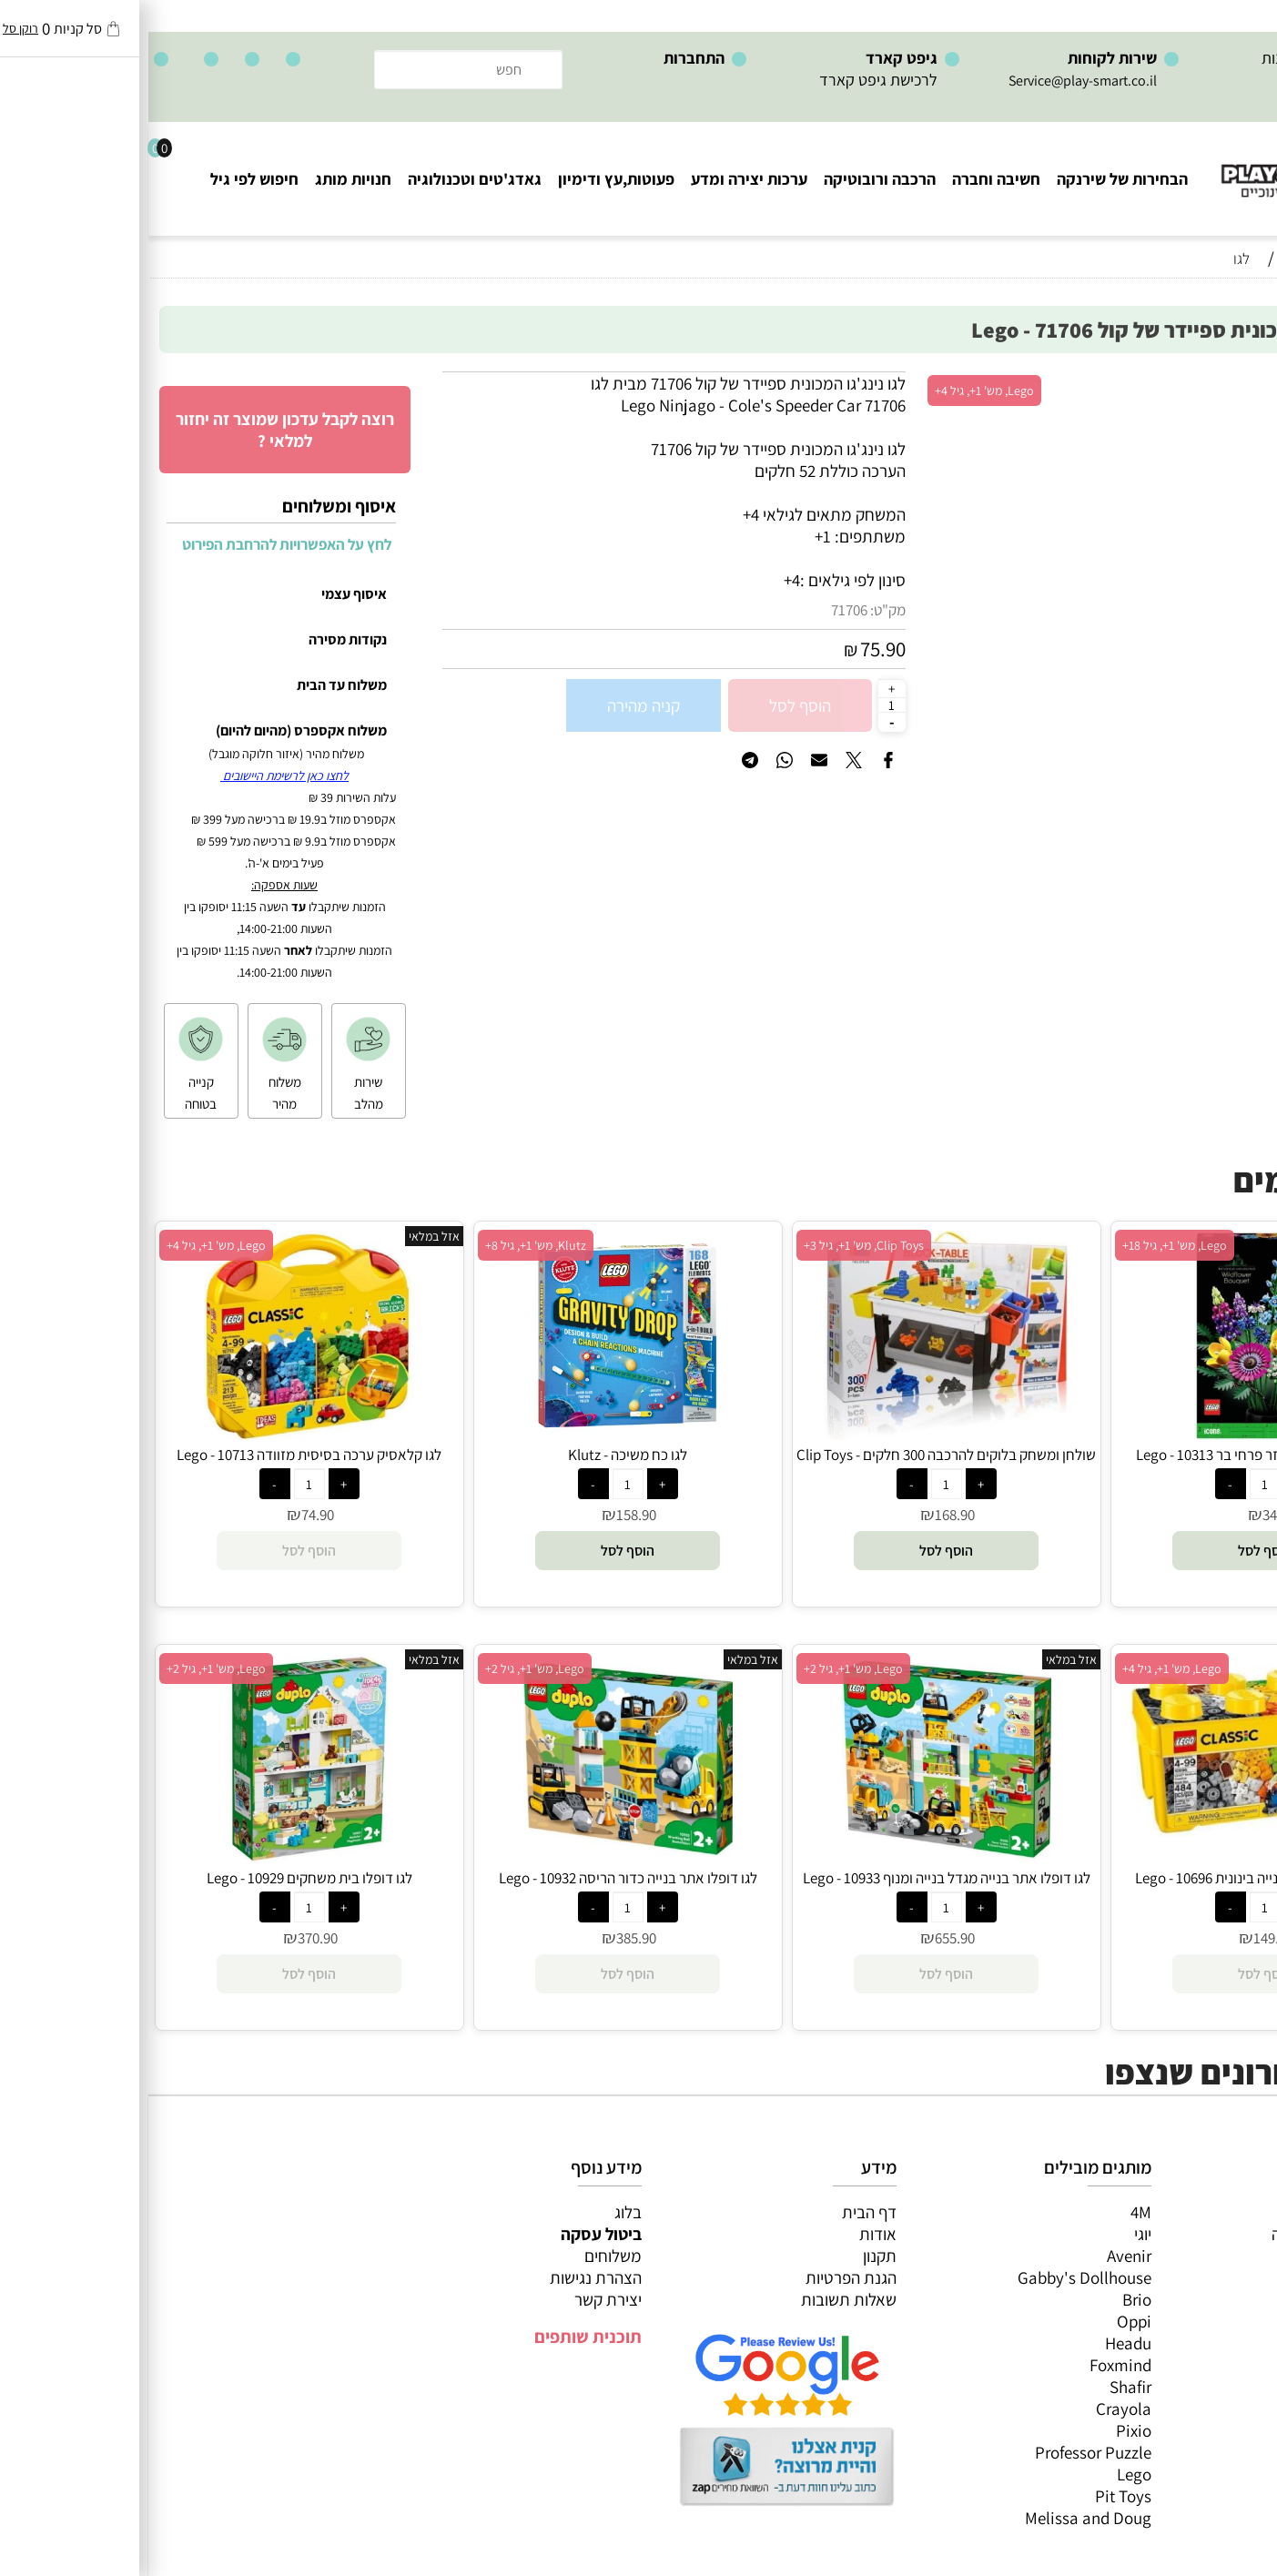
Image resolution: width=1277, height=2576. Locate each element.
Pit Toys (975, 2496)
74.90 (169, 1515)
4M (992, 2212)
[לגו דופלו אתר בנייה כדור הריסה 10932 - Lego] (479, 1857)
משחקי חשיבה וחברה (1190, 2234)
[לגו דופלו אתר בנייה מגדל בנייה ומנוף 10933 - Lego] (798, 1857)
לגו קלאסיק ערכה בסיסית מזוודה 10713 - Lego (160, 1455)
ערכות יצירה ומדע (600, 178)
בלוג (479, 2212)
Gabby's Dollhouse (936, 2277)
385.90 (488, 1938)
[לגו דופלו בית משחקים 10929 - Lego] (160, 1857)
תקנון (731, 2256)
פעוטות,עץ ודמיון (1204, 2299)
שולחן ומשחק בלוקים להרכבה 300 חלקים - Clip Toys (798, 1455)
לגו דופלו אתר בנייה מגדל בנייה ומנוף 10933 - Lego (798, 1878)
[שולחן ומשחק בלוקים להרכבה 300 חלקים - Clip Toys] (798, 1434)
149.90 (1125, 1938)
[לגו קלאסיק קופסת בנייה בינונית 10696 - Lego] (1116, 1830)
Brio (988, 2299)
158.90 (488, 1515)
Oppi (985, 2321)
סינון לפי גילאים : (704, 580)
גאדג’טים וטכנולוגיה (1194, 2321)
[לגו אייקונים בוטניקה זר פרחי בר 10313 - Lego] (1116, 1434)
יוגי (994, 2234)
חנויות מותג (205, 178)
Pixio (985, 2430)
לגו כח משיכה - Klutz (479, 1455)
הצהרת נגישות (447, 2277)
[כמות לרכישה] (743, 704)
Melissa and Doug (940, 2518)
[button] (1116, 1550)
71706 (701, 610)
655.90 (806, 1938)
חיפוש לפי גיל (106, 178)
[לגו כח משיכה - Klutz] (479, 1434)
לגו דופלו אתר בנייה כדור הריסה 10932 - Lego (479, 1878)
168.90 (806, 1515)
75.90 (734, 649)
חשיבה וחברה (848, 178)
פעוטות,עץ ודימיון (468, 178)
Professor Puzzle (945, 2452)
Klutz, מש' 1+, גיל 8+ (387, 1245)
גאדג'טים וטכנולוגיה (326, 178)
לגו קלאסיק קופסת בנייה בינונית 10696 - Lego (1116, 1878)
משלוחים (464, 2256)
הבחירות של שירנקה (973, 178)
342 (1125, 1515)
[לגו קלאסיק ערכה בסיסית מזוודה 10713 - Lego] (161, 1434)
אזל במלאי (1226, 381)
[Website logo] (1167, 164)
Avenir (980, 2256)
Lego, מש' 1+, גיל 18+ (1026, 1245)
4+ (643, 580)
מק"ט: (739, 610)
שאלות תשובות (700, 2299)
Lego (985, 2474)
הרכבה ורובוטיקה (731, 178)
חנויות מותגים (1214, 2343)
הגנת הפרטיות (702, 2277)
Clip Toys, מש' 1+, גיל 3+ (715, 1245)
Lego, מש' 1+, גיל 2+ (705, 1668)
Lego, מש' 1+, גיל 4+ (836, 390)
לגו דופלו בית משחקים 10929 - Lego (161, 1878)
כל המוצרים (1220, 2212)
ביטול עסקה (452, 2234)
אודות (729, 2234)
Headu (980, 2343)
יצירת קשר (459, 2299)
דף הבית (721, 2212)
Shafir (982, 2387)
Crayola (975, 2408)
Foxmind (972, 2365)
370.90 (169, 1938)
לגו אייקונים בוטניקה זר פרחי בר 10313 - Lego (1117, 1455)
